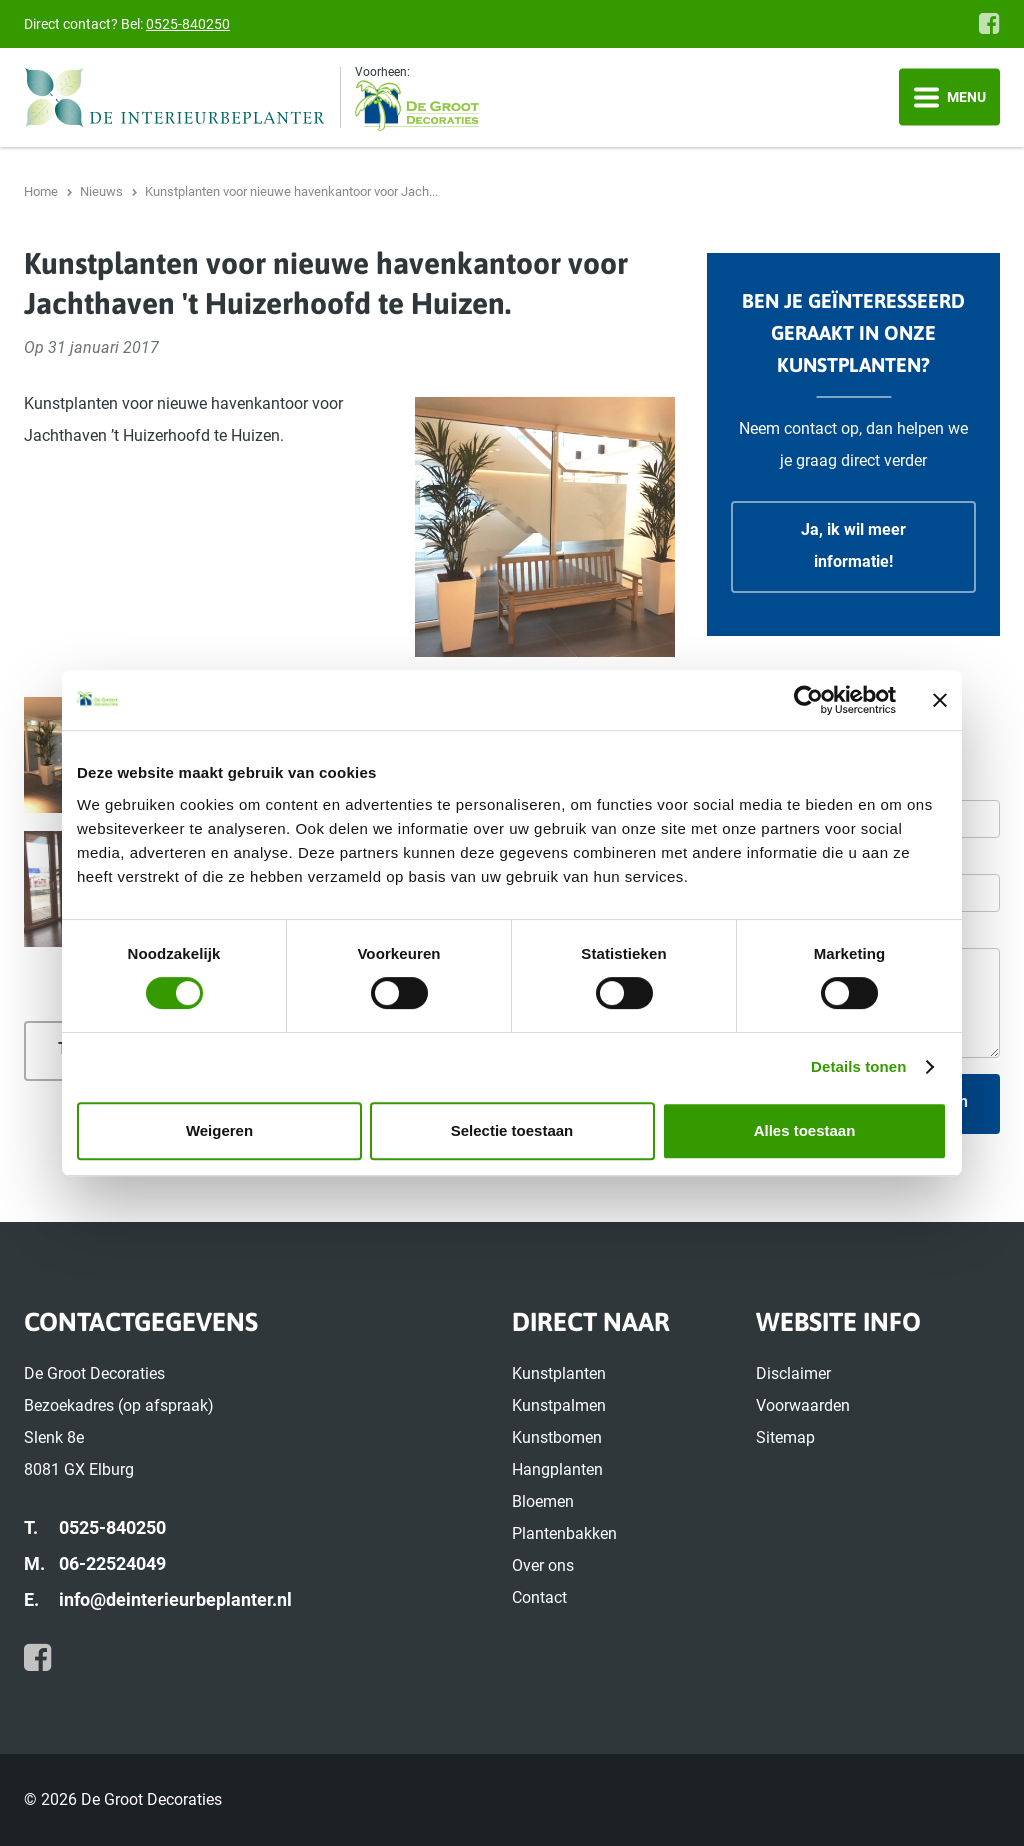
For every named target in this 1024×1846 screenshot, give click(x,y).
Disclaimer (793, 1373)
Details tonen (858, 1066)
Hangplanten (557, 1469)
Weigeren (219, 1130)
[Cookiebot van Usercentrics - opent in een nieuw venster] (808, 700)
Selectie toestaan (512, 1130)
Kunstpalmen (559, 1405)
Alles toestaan (805, 1130)
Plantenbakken (564, 1533)
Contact (539, 1597)
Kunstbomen (557, 1437)
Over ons (543, 1565)
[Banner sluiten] (940, 700)
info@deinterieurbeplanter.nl (175, 1599)
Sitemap (785, 1437)
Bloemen (543, 1501)
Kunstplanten (559, 1373)
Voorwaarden (803, 1405)
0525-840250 (188, 24)
